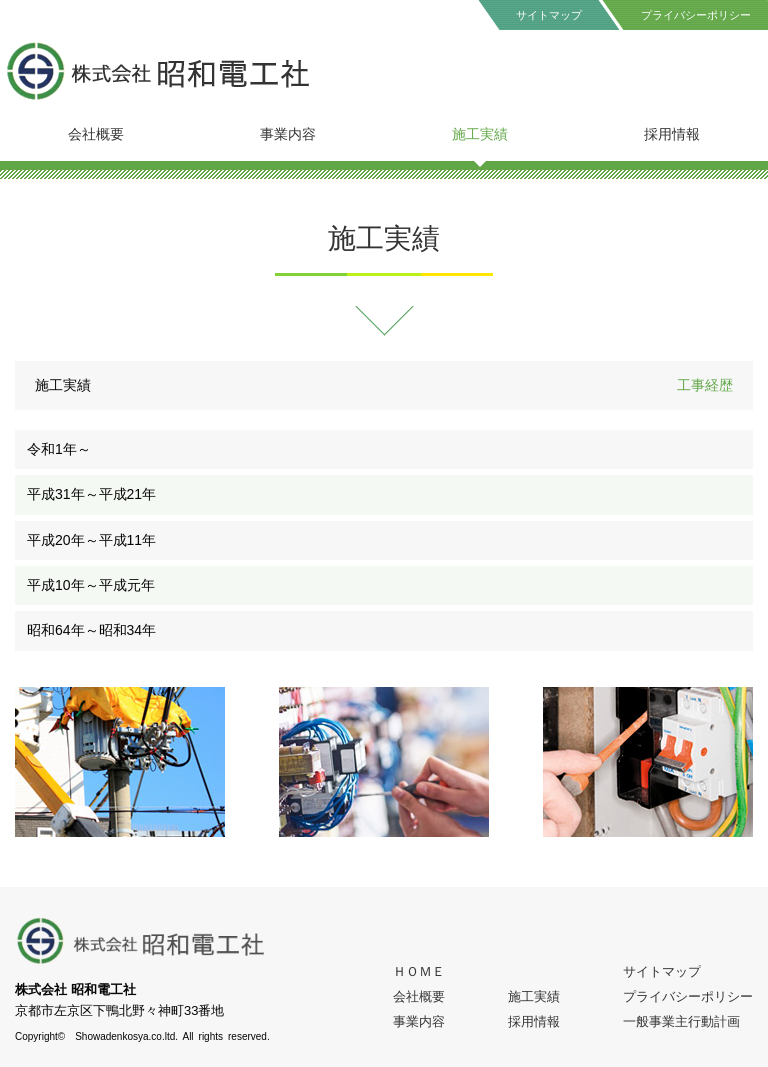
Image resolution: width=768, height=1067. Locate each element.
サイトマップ (549, 15)
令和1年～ (59, 449)
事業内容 (288, 134)
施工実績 (480, 134)
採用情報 (672, 134)
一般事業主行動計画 (681, 1021)
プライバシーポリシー (688, 996)
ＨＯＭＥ (419, 971)
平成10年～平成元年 (91, 585)
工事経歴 (705, 385)
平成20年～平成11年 (91, 540)
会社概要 (96, 134)
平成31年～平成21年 (91, 494)
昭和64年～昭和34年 (91, 630)
